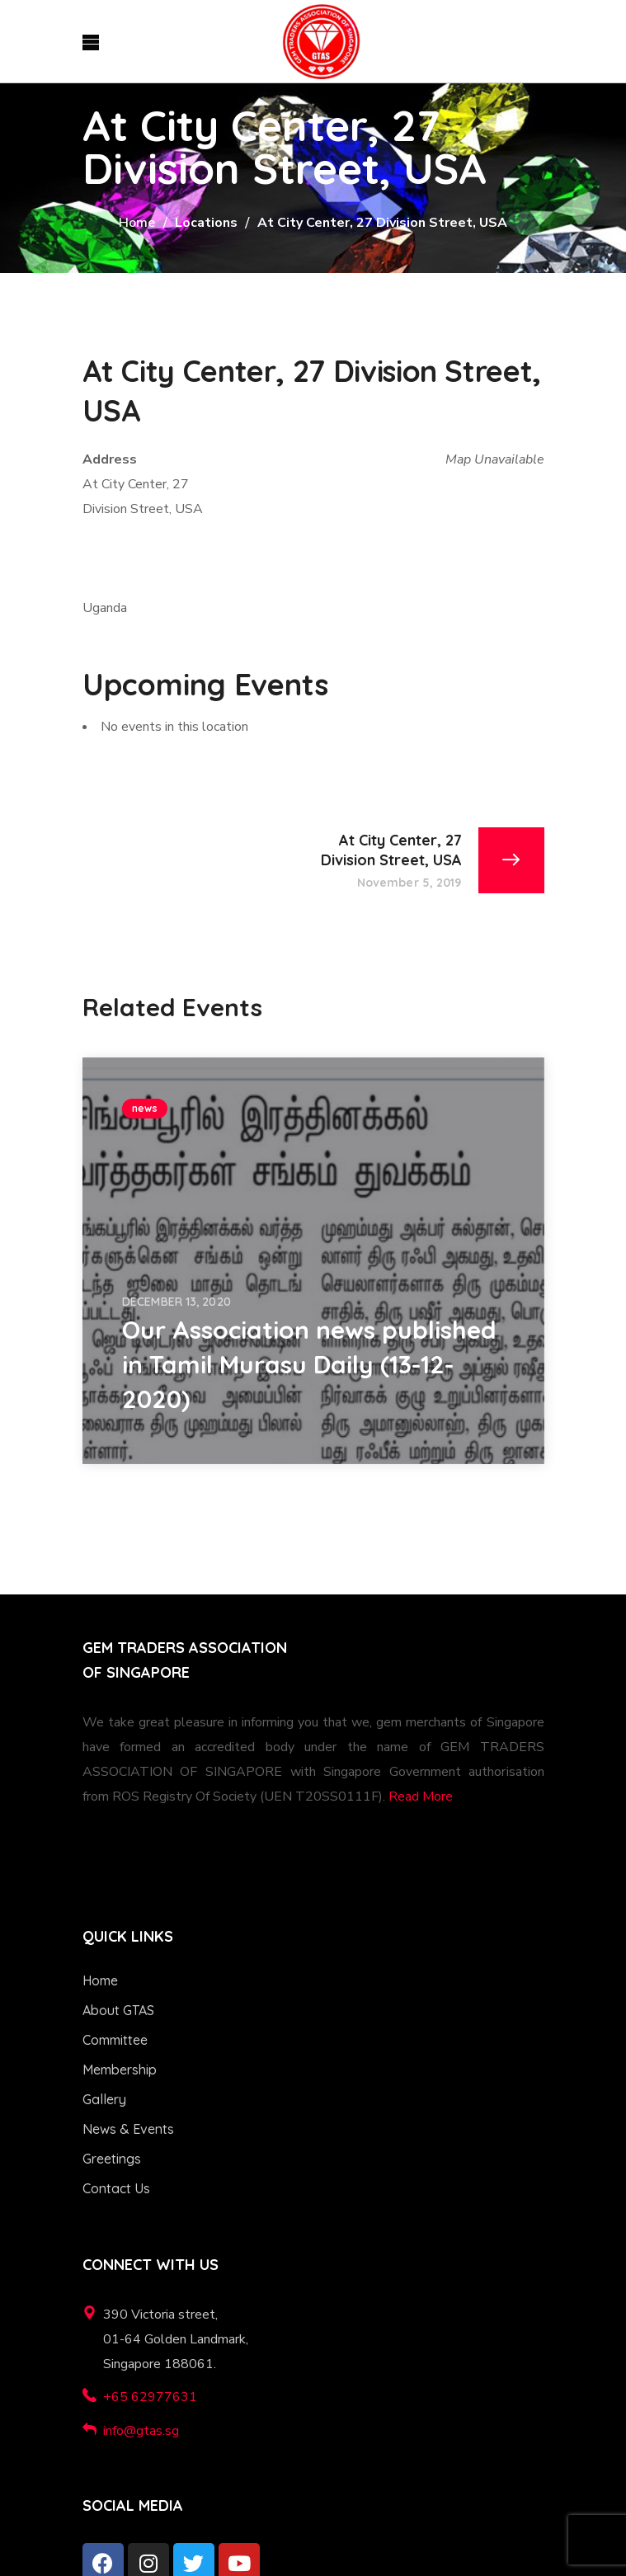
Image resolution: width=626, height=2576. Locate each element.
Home (137, 223)
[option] (313, 1260)
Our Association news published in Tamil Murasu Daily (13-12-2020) (309, 1364)
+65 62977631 (150, 2397)
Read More (420, 1796)
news (145, 1108)
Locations (206, 223)
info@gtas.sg (141, 2431)
